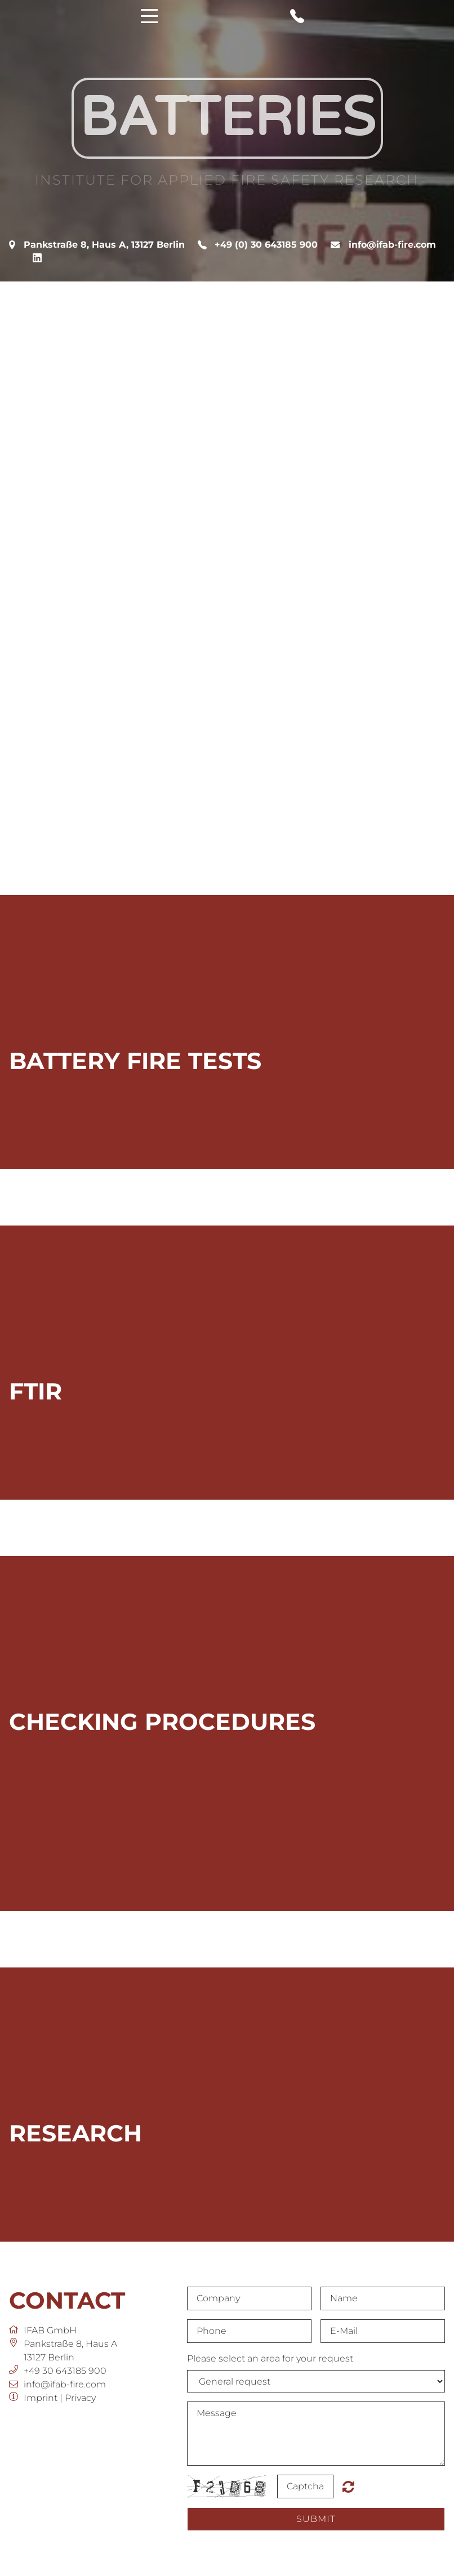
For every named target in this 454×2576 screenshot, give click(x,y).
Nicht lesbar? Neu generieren (348, 2486)
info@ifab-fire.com (392, 244)
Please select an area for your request (270, 2358)
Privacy (80, 2397)
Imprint (40, 2397)
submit (316, 2519)
